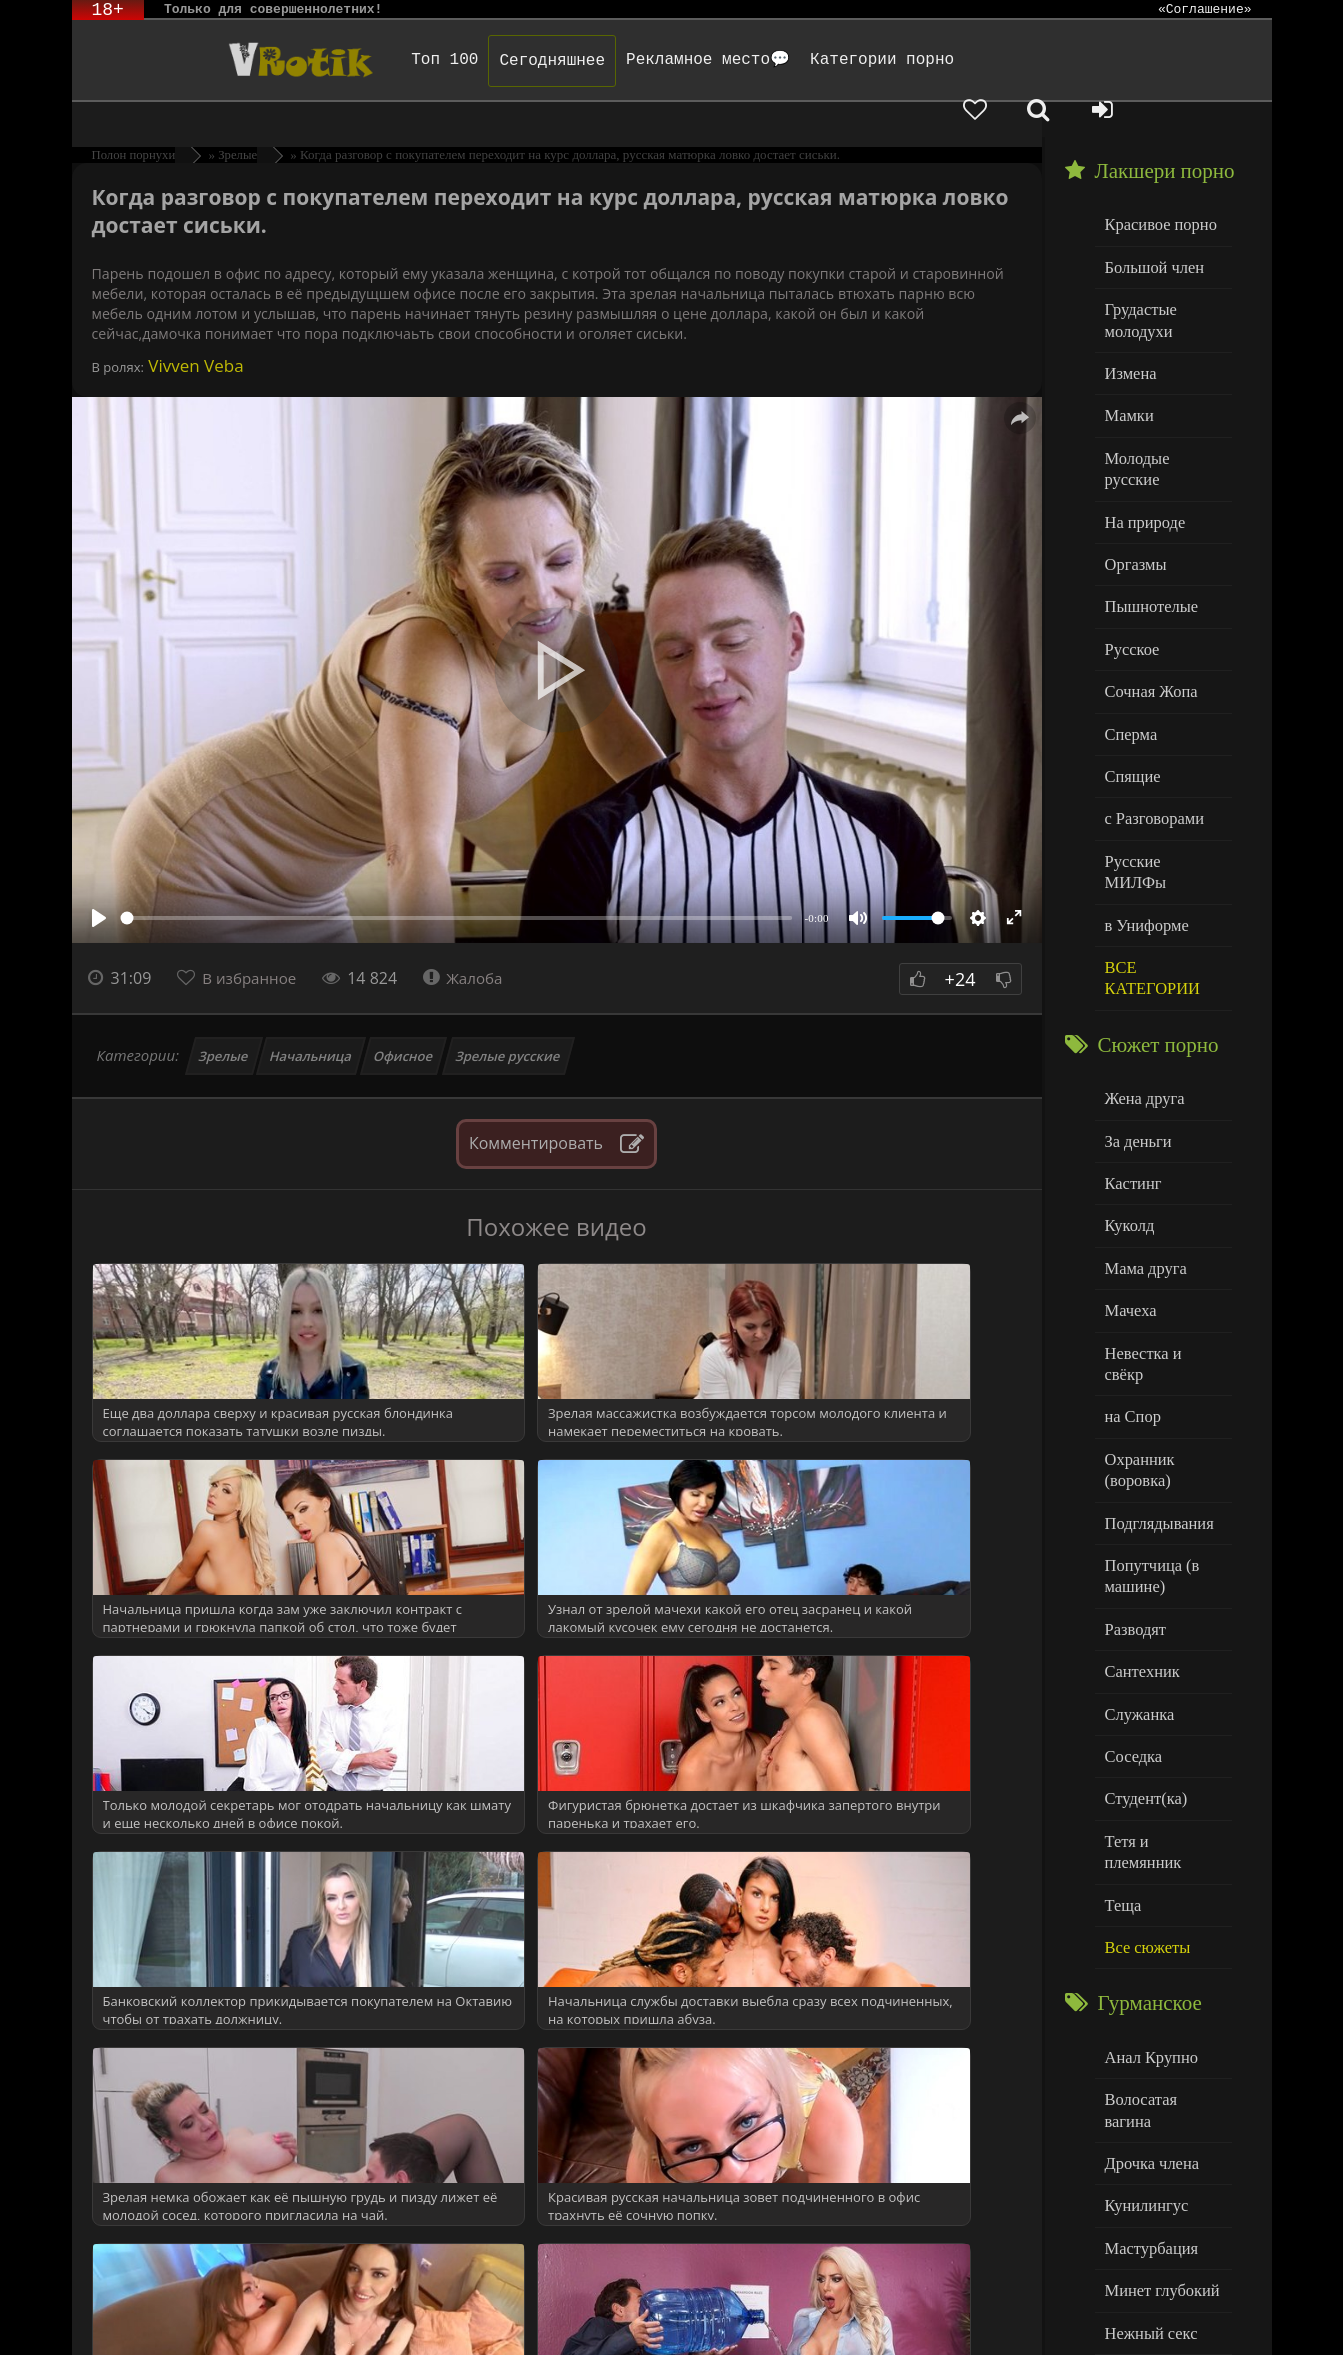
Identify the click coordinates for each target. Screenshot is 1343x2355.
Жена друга (1141, 983)
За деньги (1136, 1024)
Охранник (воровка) (1137, 1317)
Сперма (1129, 653)
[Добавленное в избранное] (1062, 60)
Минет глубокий (1157, 2061)
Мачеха (1128, 1186)
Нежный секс (1147, 2102)
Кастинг (1131, 1064)
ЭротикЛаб (124, 2312)
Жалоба (472, 943)
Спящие (1130, 694)
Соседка (1131, 1589)
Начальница (311, 1021)
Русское (1130, 572)
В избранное (252, 943)
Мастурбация (1147, 2021)
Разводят (1133, 1468)
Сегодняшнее (509, 61)
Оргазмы (1133, 491)
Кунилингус (1143, 1980)
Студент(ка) (1142, 1630)
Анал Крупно (1148, 1859)
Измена (1128, 329)
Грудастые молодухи (1138, 279)
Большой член (1150, 229)
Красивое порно (1156, 188)
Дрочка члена (1148, 1940)
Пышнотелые (1147, 532)
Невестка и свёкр (1160, 1226)
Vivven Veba (194, 330)
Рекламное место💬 (664, 60)
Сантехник (1139, 1508)
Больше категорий (1163, 2223)
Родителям (904, 2312)
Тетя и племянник (1162, 1670)
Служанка (1137, 1549)
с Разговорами (1150, 734)
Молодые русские (1161, 410)
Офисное (404, 1021)
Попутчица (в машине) (1148, 1418)
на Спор (1131, 1267)
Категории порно (838, 60)
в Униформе (1143, 815)
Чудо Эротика (233, 60)
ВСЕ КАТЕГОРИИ (1148, 866)
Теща (1121, 1711)
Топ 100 (401, 60)
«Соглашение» (1205, 10)
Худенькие (1138, 2183)
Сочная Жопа (1147, 613)
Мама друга (1142, 1145)
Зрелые (223, 1021)
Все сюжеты (1144, 1751)
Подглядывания (1155, 1367)
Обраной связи (691, 2327)
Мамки (1127, 370)
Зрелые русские (507, 1021)
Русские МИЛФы (1160, 775)
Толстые (1131, 2142)
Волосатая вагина (1161, 1899)
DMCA (453, 2312)
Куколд (1127, 1105)
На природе (1142, 451)
